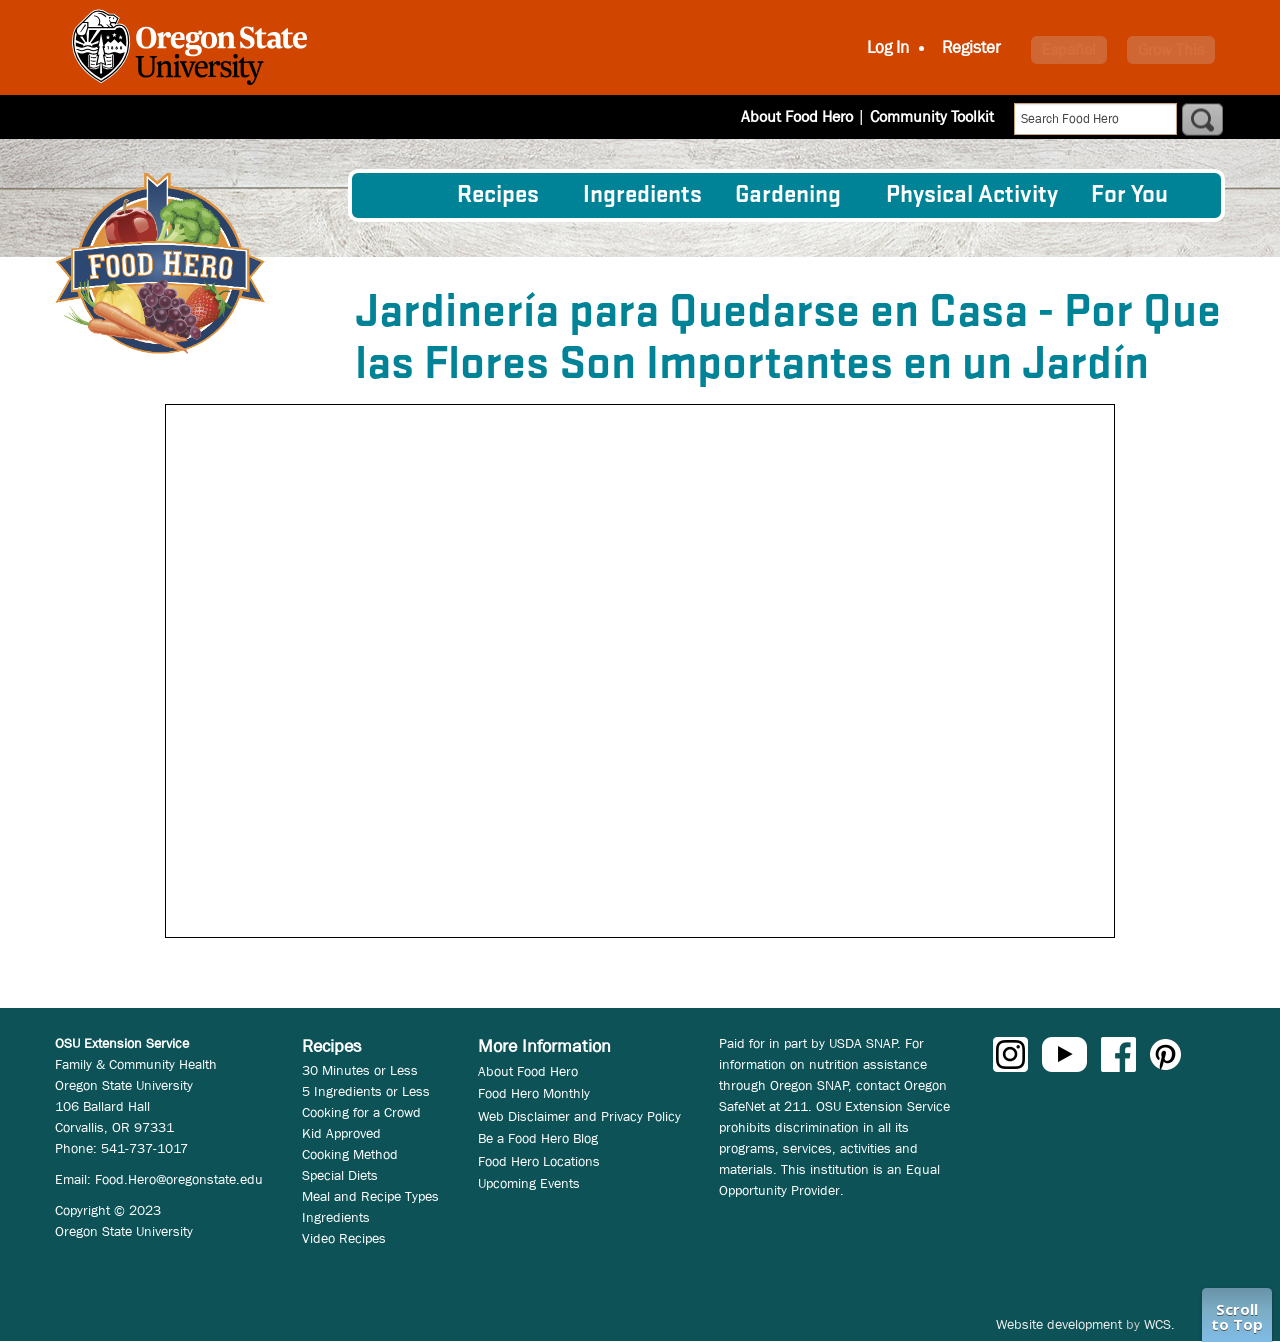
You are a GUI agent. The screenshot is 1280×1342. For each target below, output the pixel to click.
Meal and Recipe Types (370, 1196)
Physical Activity (972, 195)
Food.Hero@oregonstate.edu (179, 1179)
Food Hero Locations (539, 1161)
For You (1129, 195)
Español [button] (1069, 49)
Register (971, 47)
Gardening (788, 195)
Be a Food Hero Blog (538, 1138)
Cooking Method (350, 1154)
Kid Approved (341, 1133)
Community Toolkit (932, 116)
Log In (888, 47)
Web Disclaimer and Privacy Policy (579, 1116)
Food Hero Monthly (534, 1093)
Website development (1059, 1324)
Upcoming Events (529, 1183)
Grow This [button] (1171, 49)
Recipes (498, 195)
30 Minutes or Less (360, 1070)
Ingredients (642, 195)
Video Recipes (344, 1238)
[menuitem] (403, 195)
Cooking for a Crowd (361, 1112)
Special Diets (340, 1175)
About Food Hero (797, 116)
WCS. (1159, 1324)
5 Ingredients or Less (366, 1091)
